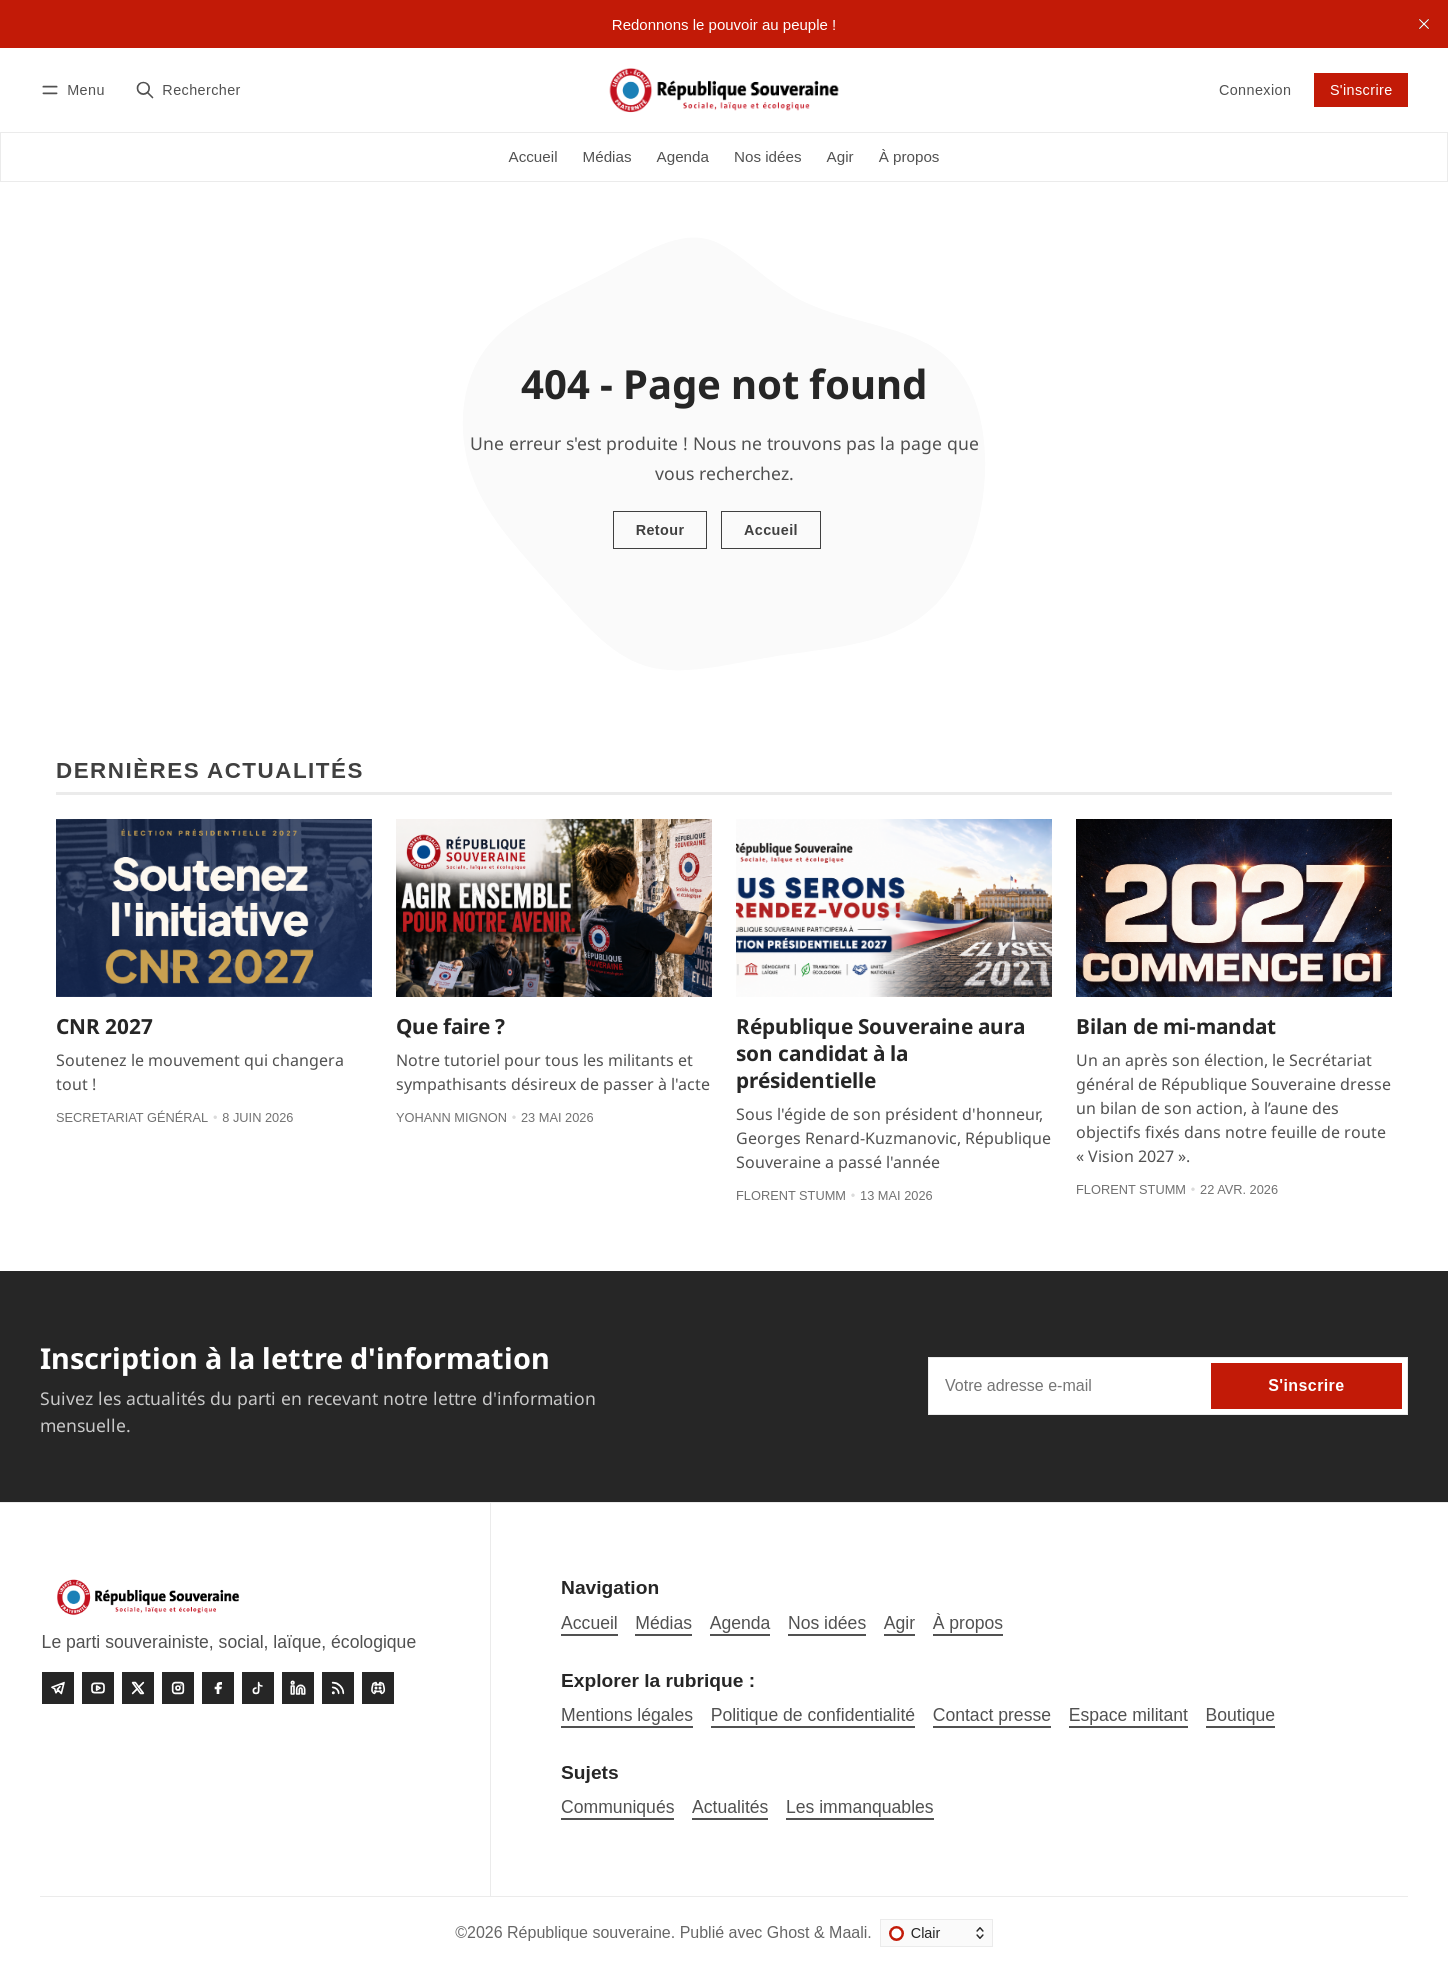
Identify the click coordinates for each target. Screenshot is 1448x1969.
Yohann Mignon (451, 1117)
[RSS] (338, 1688)
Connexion (1255, 90)
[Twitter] (138, 1688)
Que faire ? (450, 1026)
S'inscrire (1361, 90)
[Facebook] (218, 1688)
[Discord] (378, 1688)
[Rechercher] (188, 89)
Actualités (730, 1807)
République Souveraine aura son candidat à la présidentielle (880, 1053)
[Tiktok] (258, 1688)
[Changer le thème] (936, 1933)
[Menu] (76, 89)
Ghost (788, 1932)
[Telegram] (58, 1688)
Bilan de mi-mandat (1176, 1026)
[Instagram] (178, 1688)
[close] (1424, 24)
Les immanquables (860, 1807)
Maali (848, 1932)
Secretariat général (132, 1117)
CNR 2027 (104, 1026)
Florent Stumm (791, 1195)
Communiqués (617, 1807)
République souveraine (589, 1932)
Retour (660, 530)
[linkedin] (298, 1688)
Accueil (771, 530)
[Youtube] (98, 1688)
